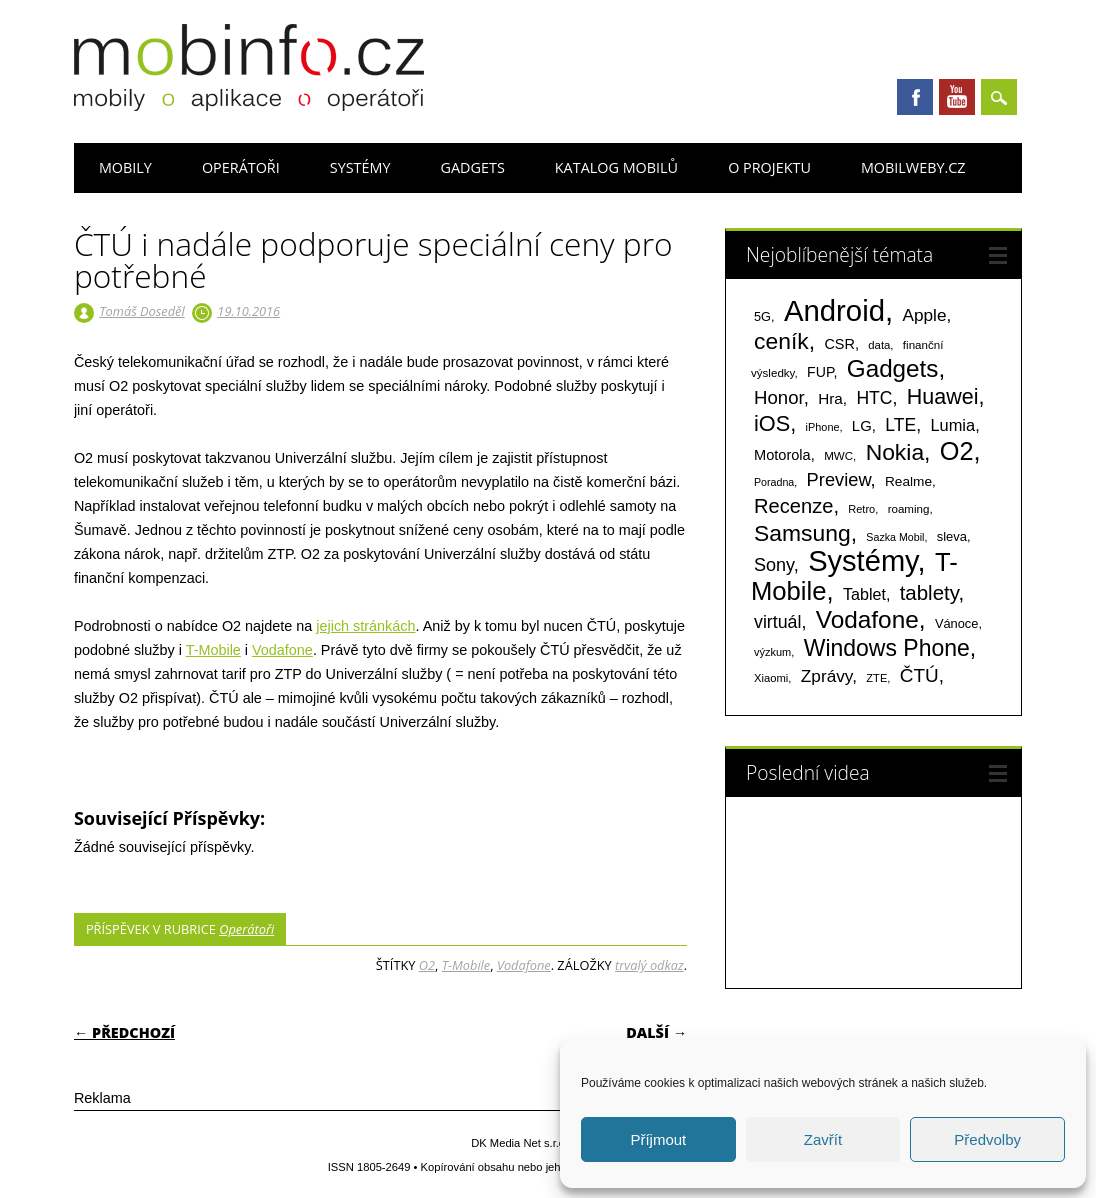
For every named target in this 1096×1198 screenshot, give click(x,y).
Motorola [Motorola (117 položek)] (782, 455)
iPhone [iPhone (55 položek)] (823, 427)
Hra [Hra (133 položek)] (830, 398)
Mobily (125, 167)
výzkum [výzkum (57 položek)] (772, 652)
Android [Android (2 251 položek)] (834, 310)
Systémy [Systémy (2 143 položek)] (862, 561)
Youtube (957, 97)
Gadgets (473, 167)
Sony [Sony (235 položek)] (774, 565)
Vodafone (282, 650)
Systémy (360, 167)
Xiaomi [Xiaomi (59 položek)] (771, 678)
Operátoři (241, 167)
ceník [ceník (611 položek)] (781, 341)
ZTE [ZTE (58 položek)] (876, 678)
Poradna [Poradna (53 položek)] (774, 482)
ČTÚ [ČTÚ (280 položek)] (919, 675)
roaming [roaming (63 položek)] (909, 509)
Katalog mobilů (616, 167)
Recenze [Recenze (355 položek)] (793, 506)
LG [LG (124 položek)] (862, 425)
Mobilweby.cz (913, 167)
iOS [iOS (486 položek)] (772, 423)
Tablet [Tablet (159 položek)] (864, 594)
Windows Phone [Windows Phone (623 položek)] (887, 648)
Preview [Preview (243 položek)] (839, 479)
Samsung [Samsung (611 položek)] (802, 533)
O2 (427, 965)
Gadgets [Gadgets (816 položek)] (893, 368)
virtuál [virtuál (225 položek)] (777, 622)
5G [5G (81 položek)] (762, 316)
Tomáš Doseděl (141, 311)
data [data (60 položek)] (879, 345)
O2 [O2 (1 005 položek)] (957, 451)
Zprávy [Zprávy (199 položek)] (826, 676)
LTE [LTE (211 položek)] (900, 425)
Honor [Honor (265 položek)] (779, 397)
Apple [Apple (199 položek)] (924, 315)
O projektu (769, 167)
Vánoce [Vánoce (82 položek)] (957, 623)
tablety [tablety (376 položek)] (929, 592)
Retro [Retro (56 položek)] (861, 509)
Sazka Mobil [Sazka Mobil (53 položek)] (895, 537)
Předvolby (987, 1139)
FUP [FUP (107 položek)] (820, 372)
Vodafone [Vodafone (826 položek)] (867, 619)
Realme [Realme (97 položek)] (908, 481)
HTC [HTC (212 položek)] (874, 398)
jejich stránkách (365, 626)
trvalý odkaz (649, 965)
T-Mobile (213, 650)
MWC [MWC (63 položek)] (838, 456)
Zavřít (823, 1139)
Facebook (915, 97)
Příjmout (658, 1139)
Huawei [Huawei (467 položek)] (943, 397)
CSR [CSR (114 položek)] (839, 344)
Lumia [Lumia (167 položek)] (952, 425)
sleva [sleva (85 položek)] (952, 536)
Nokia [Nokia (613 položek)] (895, 452)
